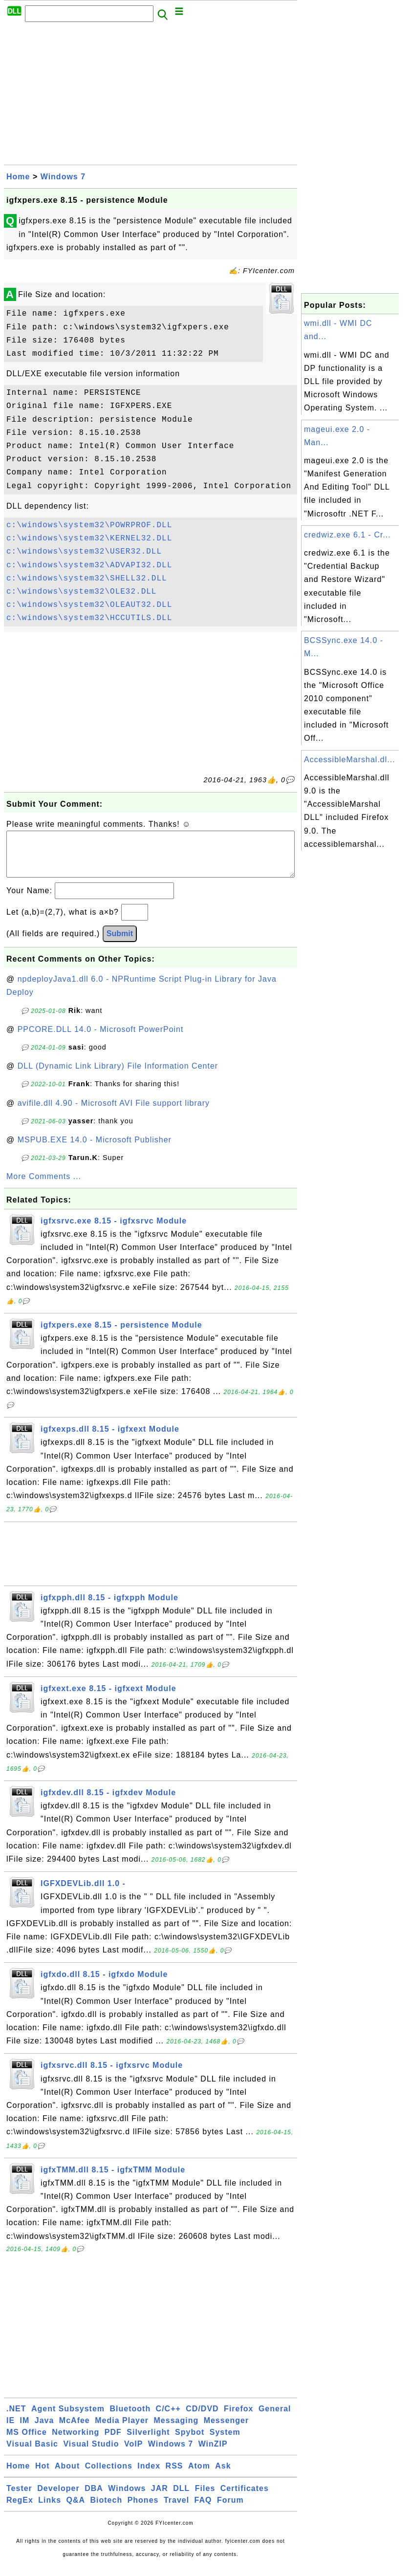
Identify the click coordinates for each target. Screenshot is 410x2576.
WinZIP (213, 2453)
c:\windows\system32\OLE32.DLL (81, 591)
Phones (143, 2510)
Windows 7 (63, 176)
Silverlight (148, 2442)
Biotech (106, 2510)
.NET (16, 2418)
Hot (42, 2475)
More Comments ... (43, 1186)
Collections (108, 2475)
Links (49, 2510)
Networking (75, 2442)
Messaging (176, 2430)
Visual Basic (32, 2453)
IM (25, 2430)
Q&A (76, 2510)
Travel (176, 2510)
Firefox (238, 2418)
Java (44, 2430)
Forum (230, 2510)
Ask (223, 2475)
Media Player (122, 2430)
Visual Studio (91, 2453)
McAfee (74, 2430)
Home (18, 176)
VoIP (133, 2453)
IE (10, 2430)
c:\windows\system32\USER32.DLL (84, 551)
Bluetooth (130, 2418)
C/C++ (168, 2418)
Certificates (244, 2498)
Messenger (226, 2430)
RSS (174, 2475)
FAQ (203, 2510)
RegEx (19, 2510)
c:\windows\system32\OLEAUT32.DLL (89, 605)
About (67, 2475)
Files (205, 2498)
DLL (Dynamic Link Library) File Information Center (118, 1076)
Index (148, 2475)
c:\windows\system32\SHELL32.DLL (86, 578)
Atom (199, 2475)
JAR (159, 2498)
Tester (19, 2498)
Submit (120, 943)
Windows (127, 2498)
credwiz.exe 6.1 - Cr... (347, 535)
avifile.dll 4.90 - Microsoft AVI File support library (114, 1113)
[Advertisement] (150, 96)
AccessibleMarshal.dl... (349, 759)
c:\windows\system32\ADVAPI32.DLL (89, 565)
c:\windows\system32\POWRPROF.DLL (89, 525)
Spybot (189, 2442)
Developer (58, 2498)
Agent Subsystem (68, 2418)
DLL (181, 2498)
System (225, 2442)
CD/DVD (202, 2418)
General (275, 2418)
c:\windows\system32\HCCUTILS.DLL (89, 618)
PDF (113, 2442)
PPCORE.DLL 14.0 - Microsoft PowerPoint (101, 1039)
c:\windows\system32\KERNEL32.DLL (89, 538)
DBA (94, 2498)
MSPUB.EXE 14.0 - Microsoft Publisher (95, 1149)
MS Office (26, 2442)
